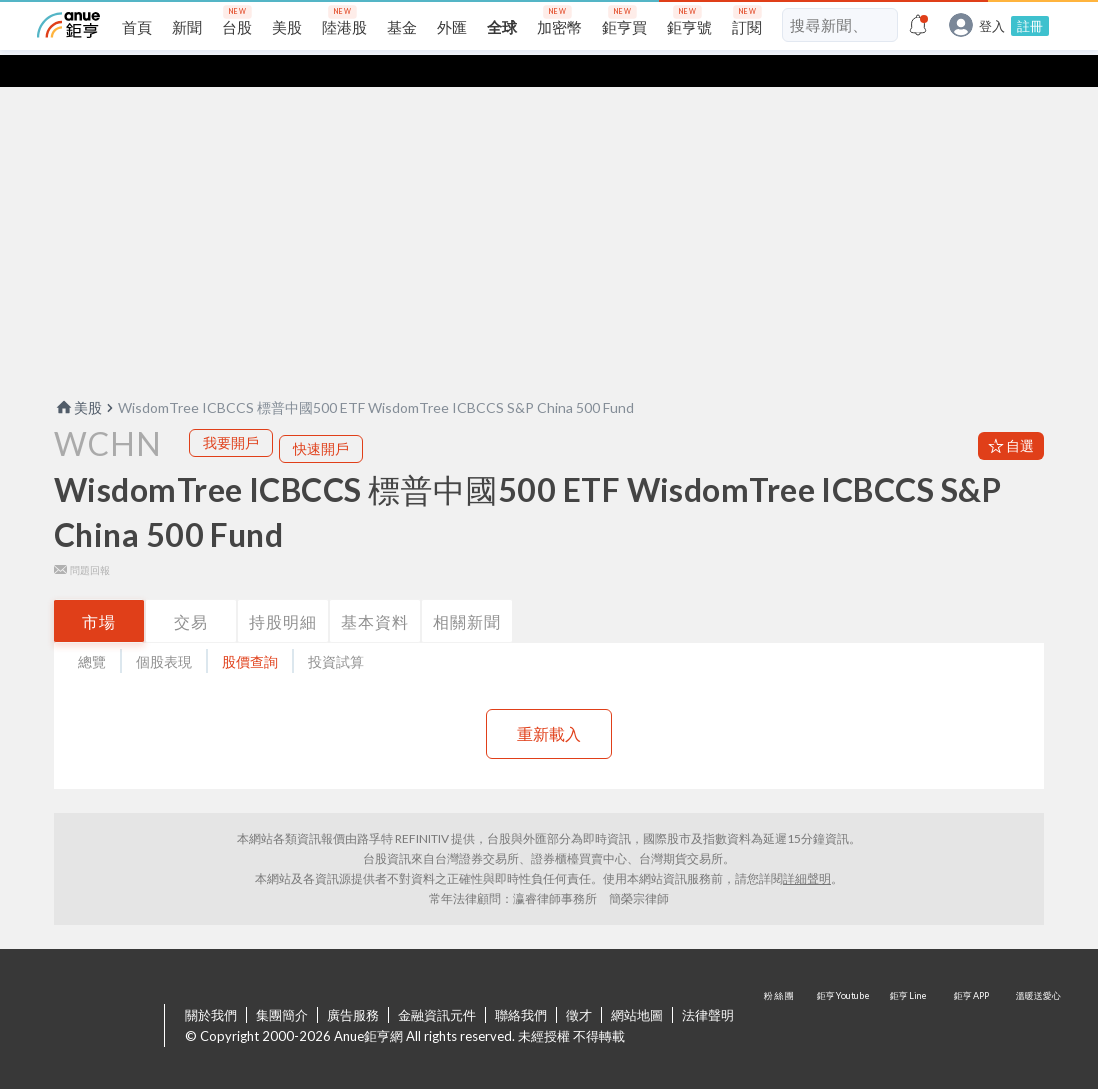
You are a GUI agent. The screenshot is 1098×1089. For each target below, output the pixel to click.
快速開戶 (321, 416)
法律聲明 (708, 983)
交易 (191, 589)
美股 (78, 375)
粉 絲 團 (781, 995)
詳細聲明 (807, 846)
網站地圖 (637, 983)
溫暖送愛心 (1037, 995)
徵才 (579, 983)
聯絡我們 (521, 983)
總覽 (92, 629)
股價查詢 (250, 629)
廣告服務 (353, 983)
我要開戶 (231, 410)
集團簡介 (282, 983)
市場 (99, 589)
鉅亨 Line (909, 995)
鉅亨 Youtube (845, 995)
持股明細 (283, 589)
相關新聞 (467, 589)
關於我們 (211, 983)
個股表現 (164, 629)
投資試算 (336, 629)
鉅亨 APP (973, 995)
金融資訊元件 (437, 983)
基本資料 (375, 589)
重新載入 (549, 701)
